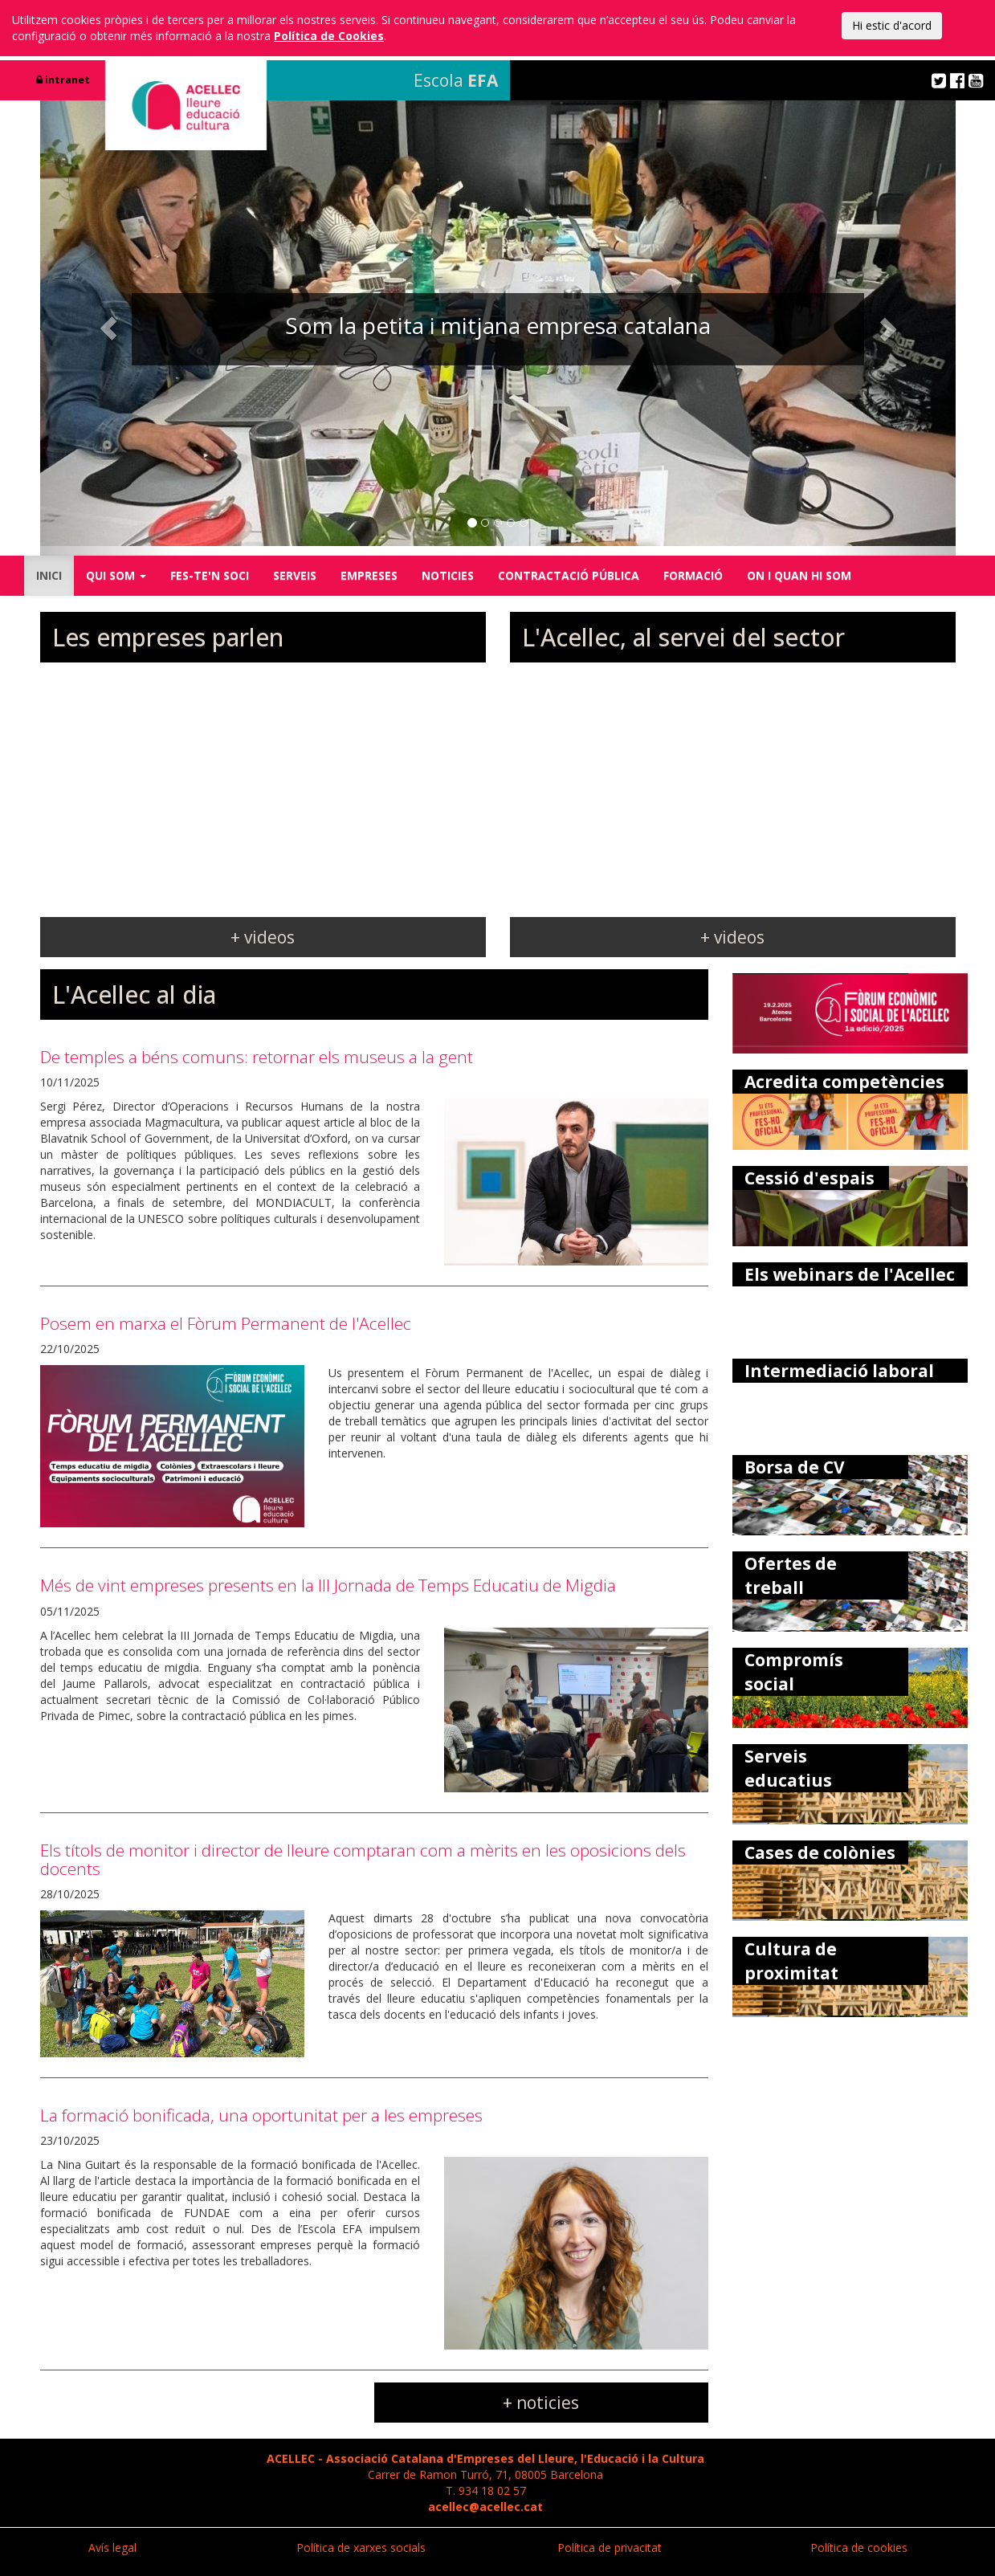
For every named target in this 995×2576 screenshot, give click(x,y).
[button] (108, 328)
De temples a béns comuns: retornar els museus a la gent (256, 1056)
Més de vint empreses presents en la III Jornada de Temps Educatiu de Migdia (328, 1585)
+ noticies (541, 2402)
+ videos (262, 937)
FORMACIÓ (693, 575)
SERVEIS (294, 575)
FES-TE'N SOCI (209, 575)
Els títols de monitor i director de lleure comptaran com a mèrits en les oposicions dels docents (363, 1859)
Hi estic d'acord (892, 25)
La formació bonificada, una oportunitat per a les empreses (261, 2115)
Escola (456, 80)
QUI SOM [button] (116, 575)
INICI (49, 575)
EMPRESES (369, 575)
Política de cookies (858, 2547)
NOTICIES (448, 575)
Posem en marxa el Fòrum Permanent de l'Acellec (225, 1323)
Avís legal (112, 2547)
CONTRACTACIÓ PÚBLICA (568, 575)
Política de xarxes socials (361, 2547)
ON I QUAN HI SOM (799, 575)
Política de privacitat (609, 2547)
